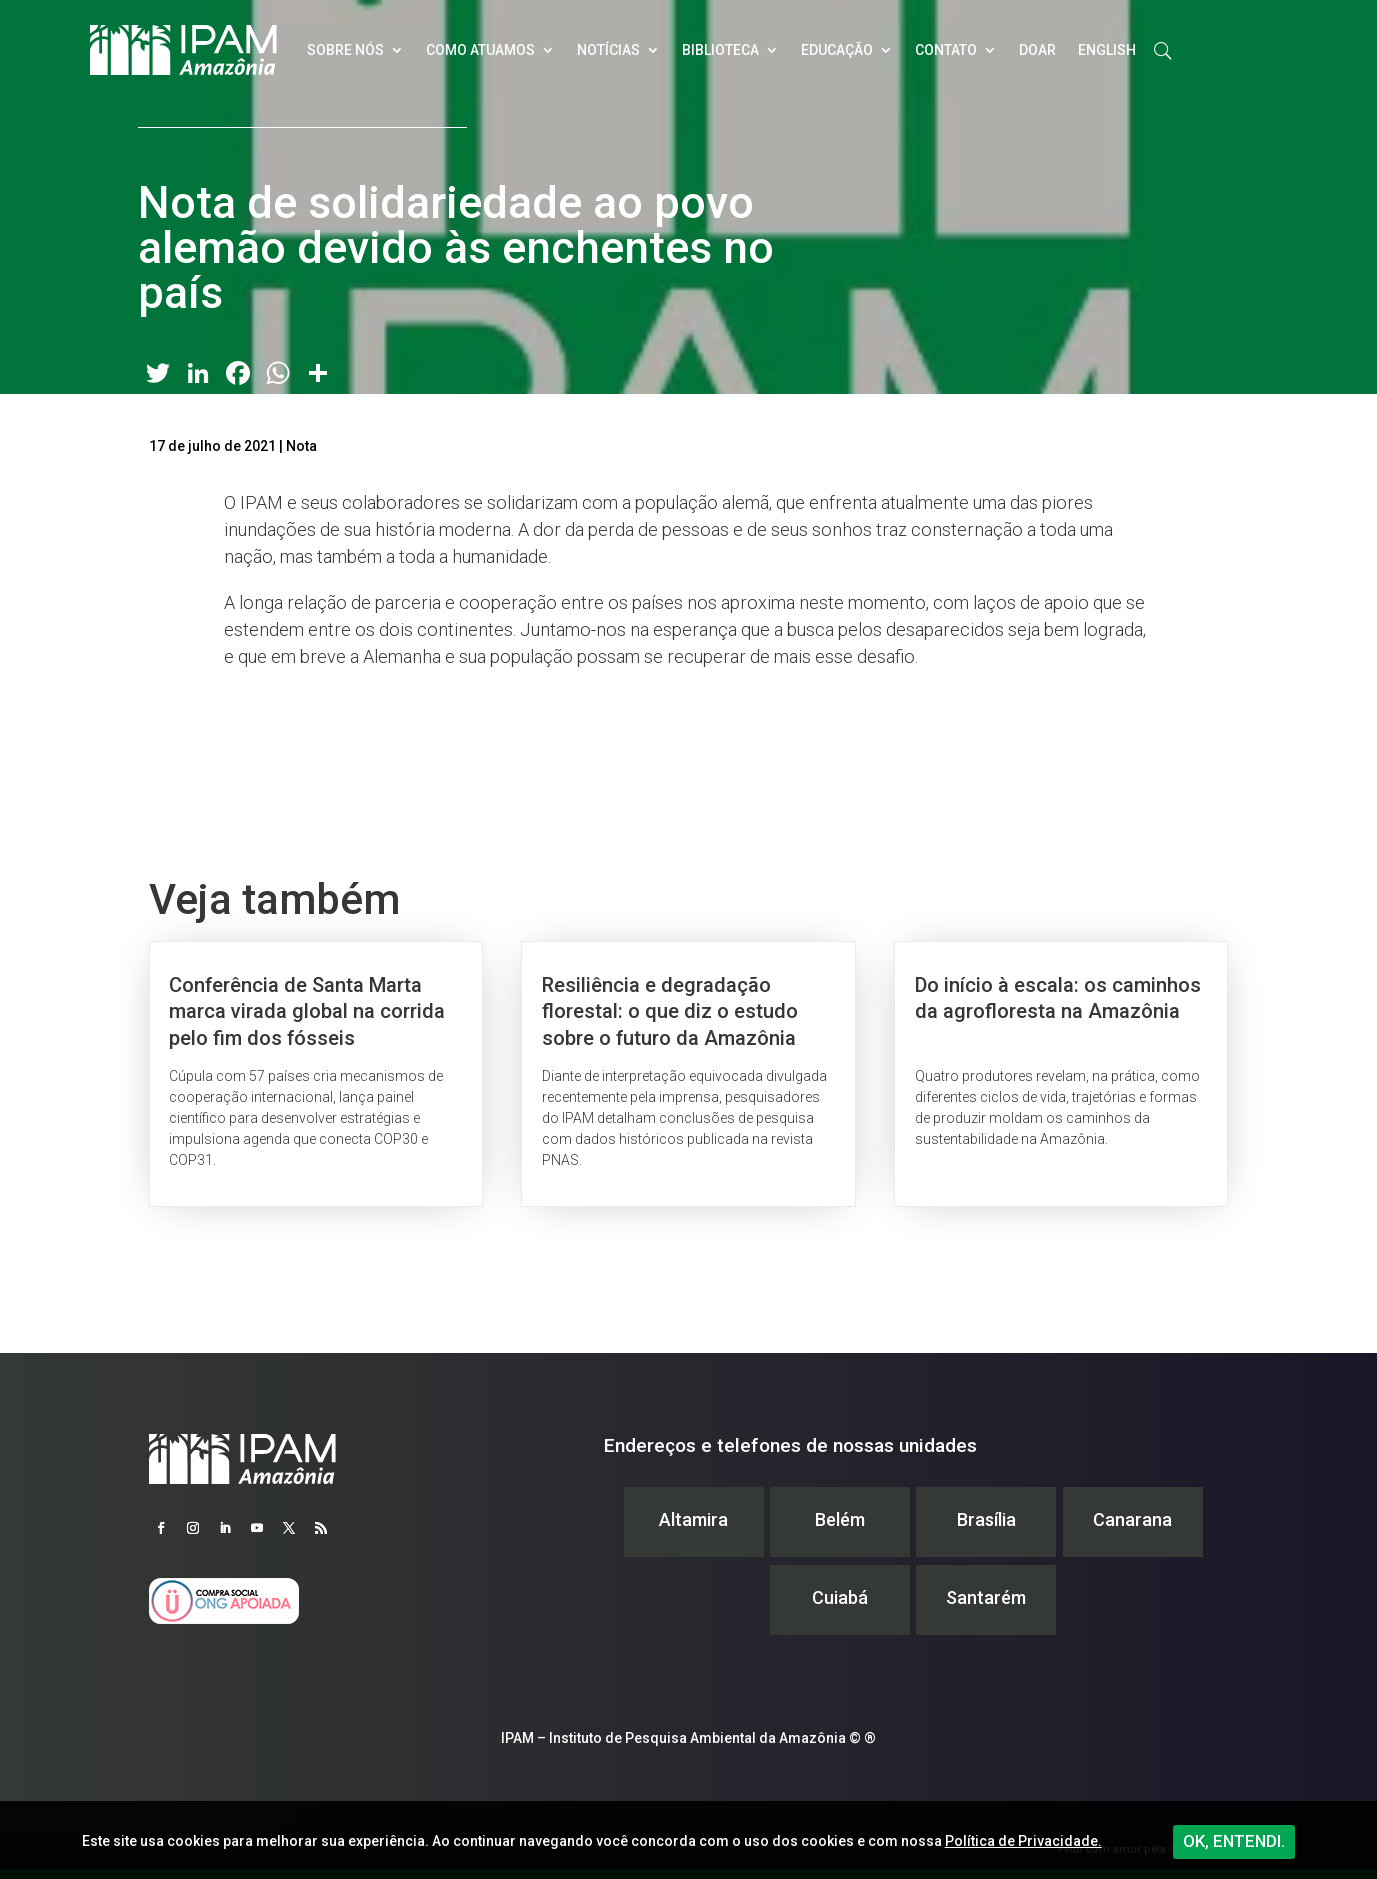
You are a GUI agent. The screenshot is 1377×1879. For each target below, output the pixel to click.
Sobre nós (345, 50)
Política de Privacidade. (1023, 1841)
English (1107, 50)
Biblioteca (720, 50)
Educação (837, 50)
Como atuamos (480, 50)
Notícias (608, 50)
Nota (301, 446)
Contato (946, 50)
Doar (1037, 50)
